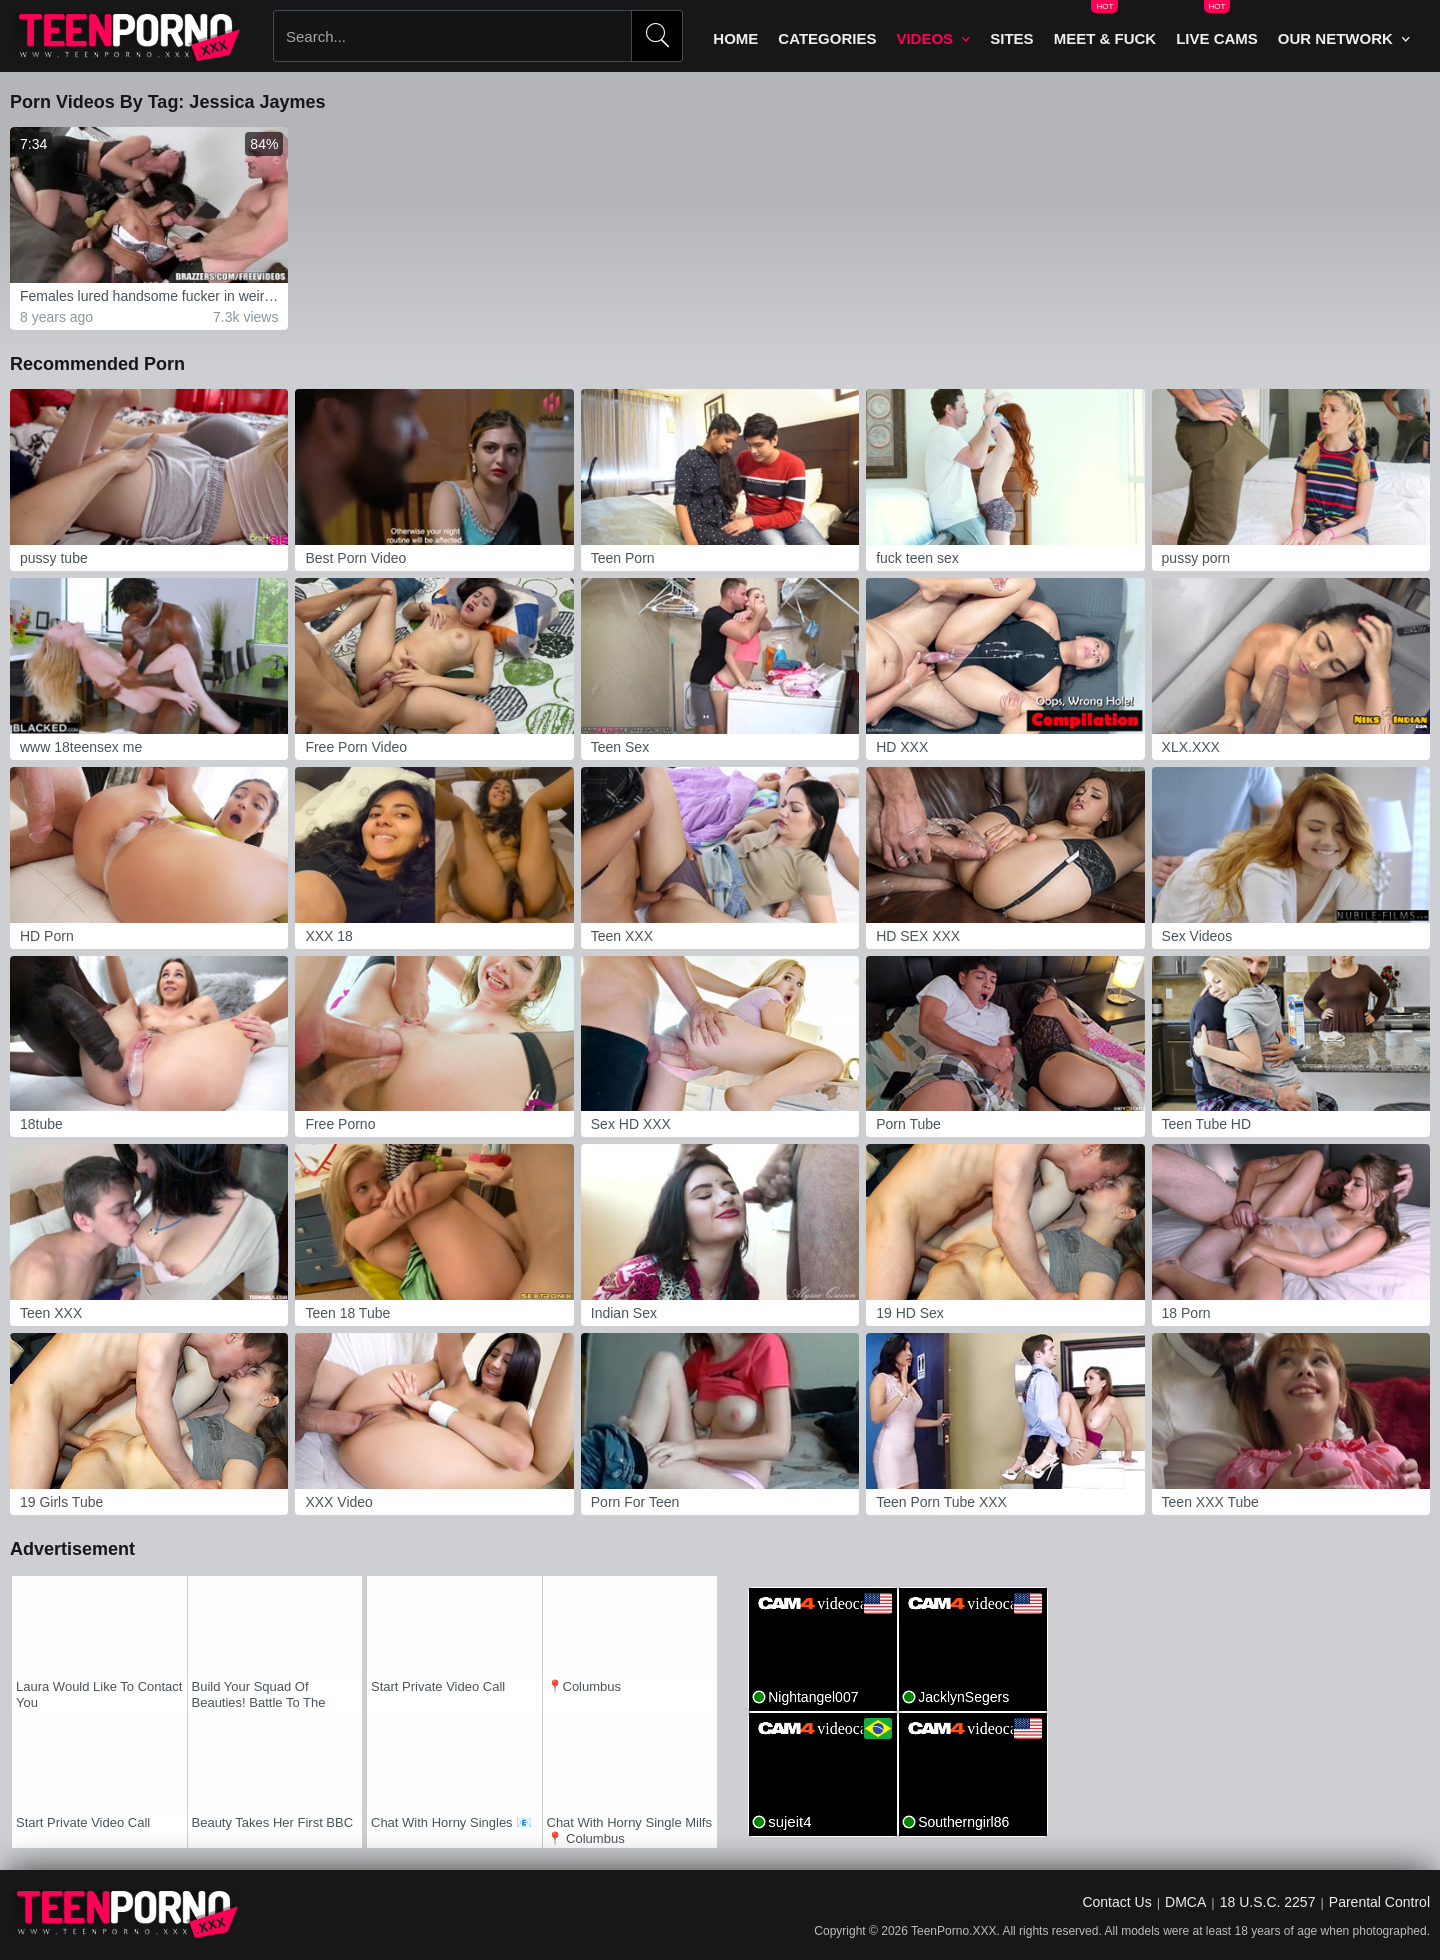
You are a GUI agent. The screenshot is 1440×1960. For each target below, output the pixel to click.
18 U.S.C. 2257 (1268, 1902)
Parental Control (1379, 1902)
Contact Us (1116, 1902)
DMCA (1185, 1902)
